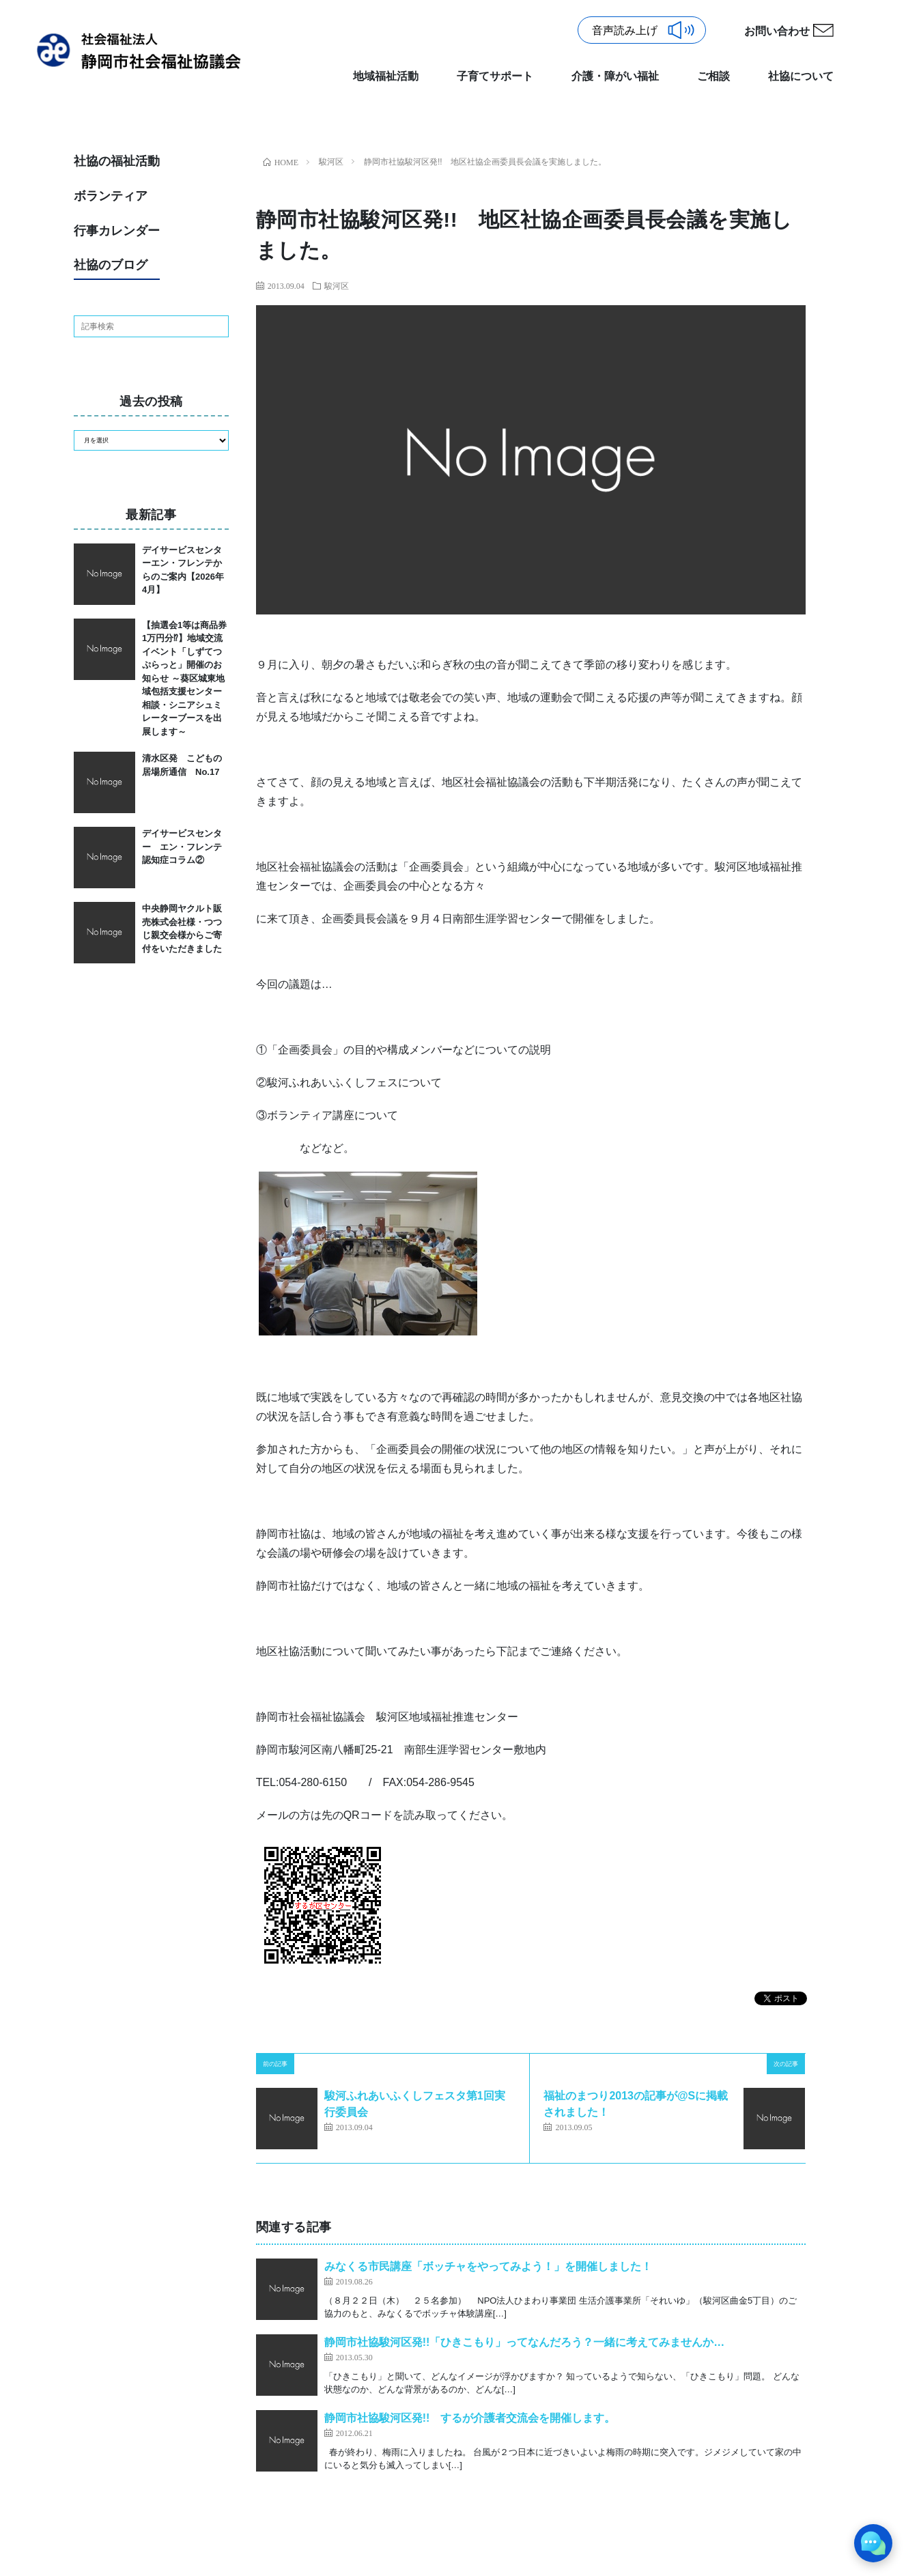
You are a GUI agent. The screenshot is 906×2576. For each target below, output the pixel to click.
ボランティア (110, 196)
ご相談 (713, 76)
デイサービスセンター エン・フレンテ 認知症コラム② (186, 846)
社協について (801, 76)
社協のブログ (110, 265)
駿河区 (336, 285)
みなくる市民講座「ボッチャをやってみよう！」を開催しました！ (488, 2266)
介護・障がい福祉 (615, 76)
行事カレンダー (117, 231)
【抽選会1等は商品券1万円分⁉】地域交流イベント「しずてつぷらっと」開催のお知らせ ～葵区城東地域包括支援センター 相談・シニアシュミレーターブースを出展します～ (186, 678)
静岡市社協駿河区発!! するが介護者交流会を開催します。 (470, 2418)
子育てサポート (495, 76)
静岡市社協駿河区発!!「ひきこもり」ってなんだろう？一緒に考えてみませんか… (524, 2342)
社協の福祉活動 (117, 161)
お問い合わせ (777, 31)
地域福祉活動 (386, 76)
